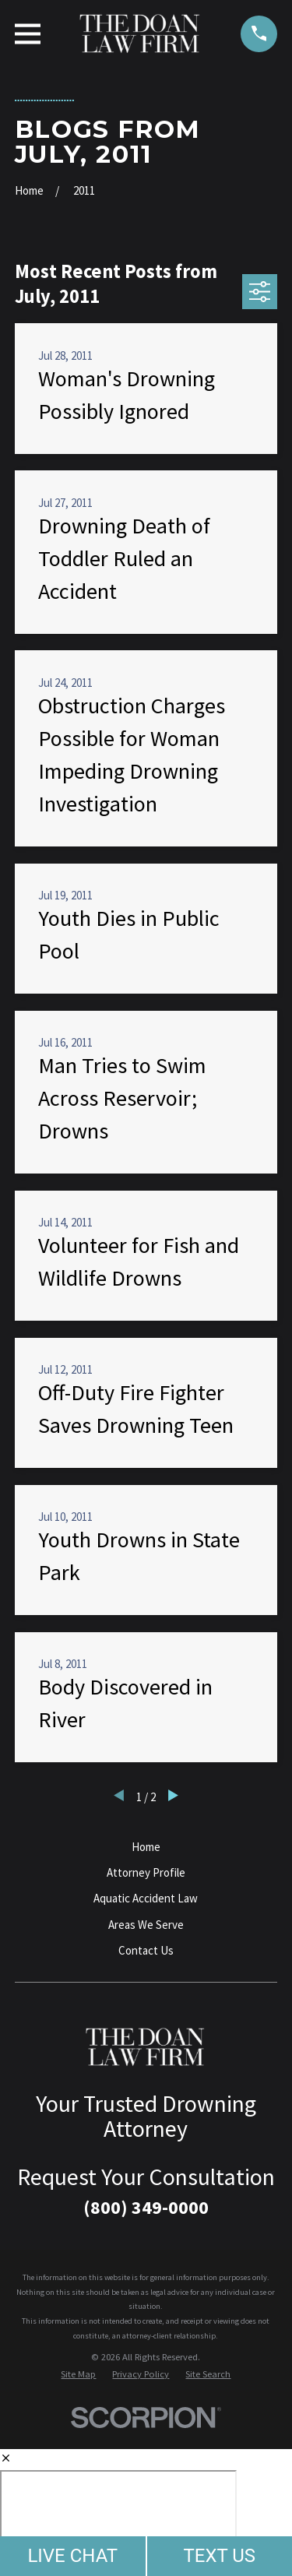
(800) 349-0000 (146, 2207)
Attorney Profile (146, 1872)
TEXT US (219, 2556)
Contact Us (146, 1950)
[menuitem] (78, 2375)
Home (146, 1846)
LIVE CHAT (72, 2556)
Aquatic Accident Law (145, 1898)
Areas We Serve (146, 1924)
